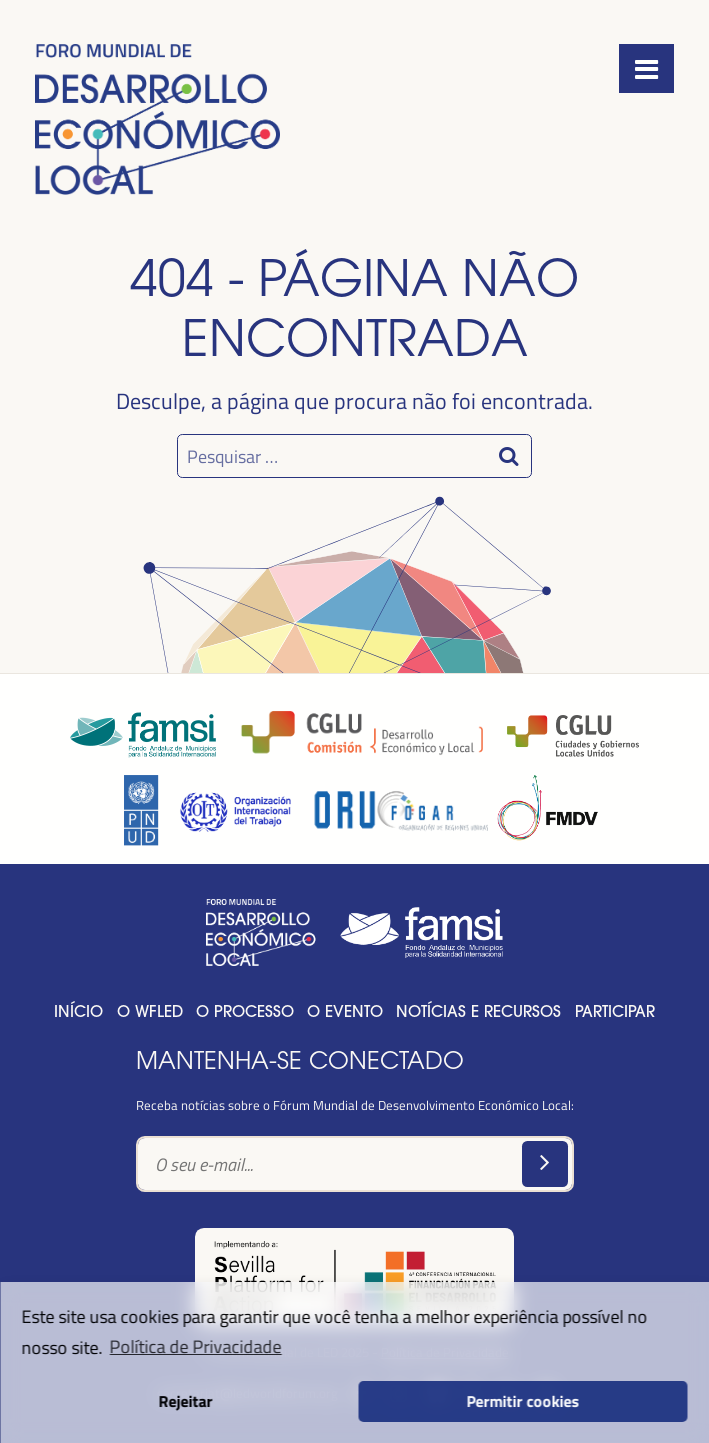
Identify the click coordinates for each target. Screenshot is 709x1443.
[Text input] (355, 1164)
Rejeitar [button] (186, 1400)
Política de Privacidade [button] (196, 1346)
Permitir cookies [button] (523, 1400)
